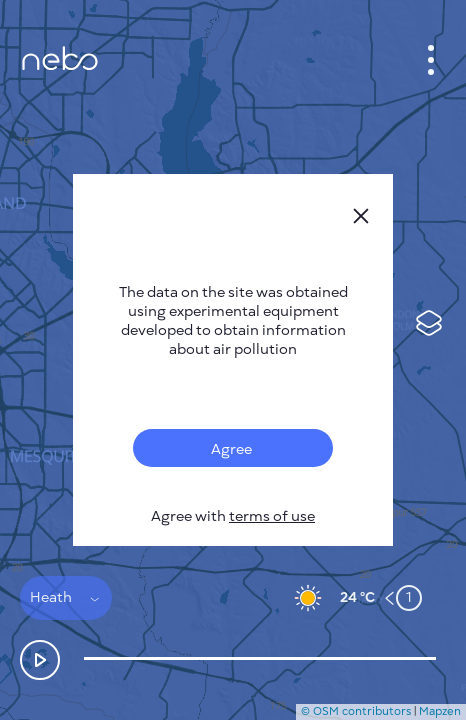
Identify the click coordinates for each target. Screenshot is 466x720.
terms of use (272, 516)
